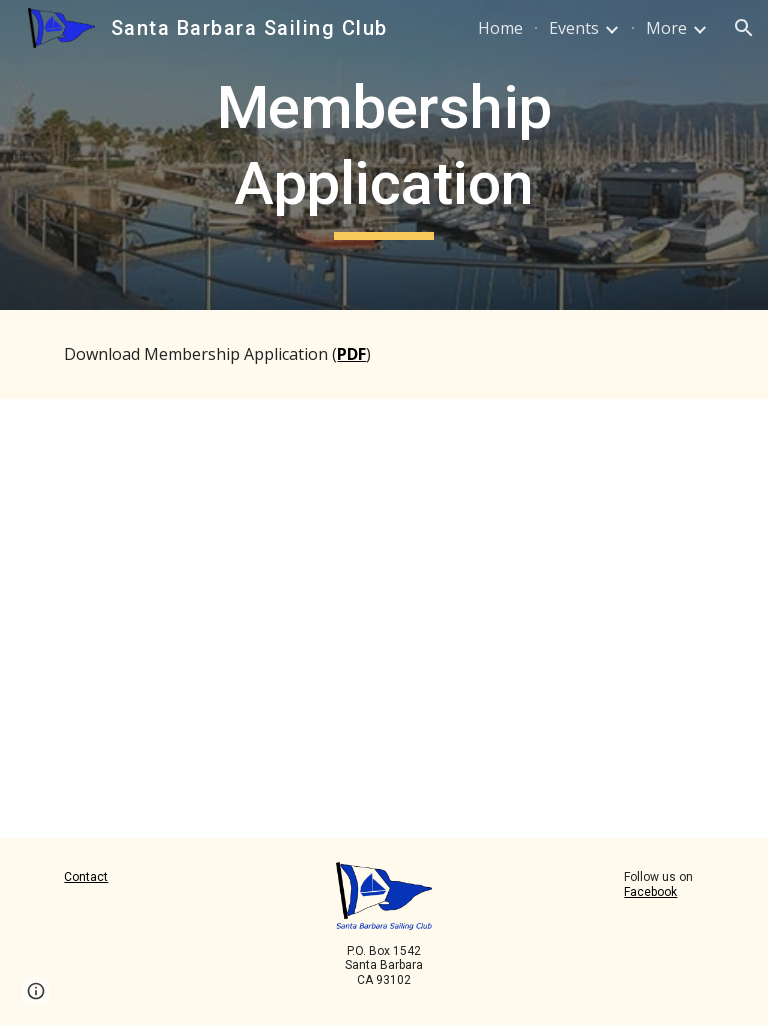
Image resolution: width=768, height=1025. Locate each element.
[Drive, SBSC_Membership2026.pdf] (299, 618)
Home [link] (500, 28)
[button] (744, 28)
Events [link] (574, 28)
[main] (383, 154)
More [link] (666, 28)
